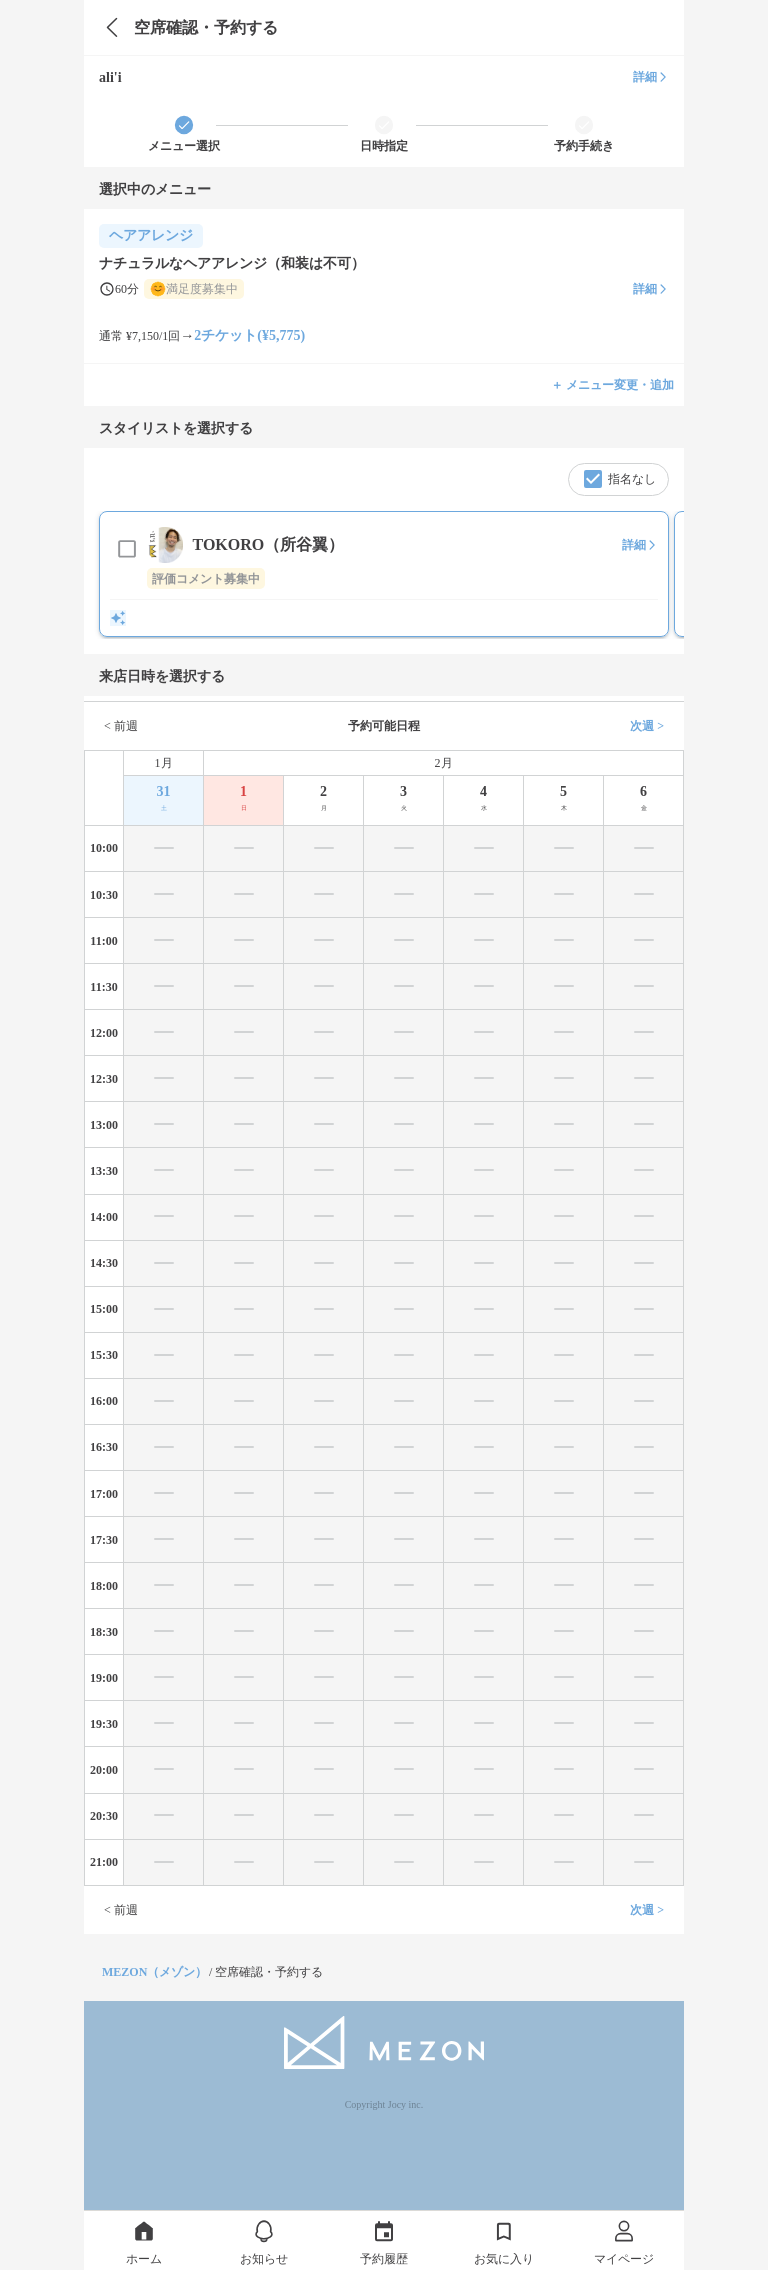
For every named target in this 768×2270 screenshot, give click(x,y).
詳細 (651, 77)
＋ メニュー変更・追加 (612, 385)
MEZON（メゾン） (154, 1972)
